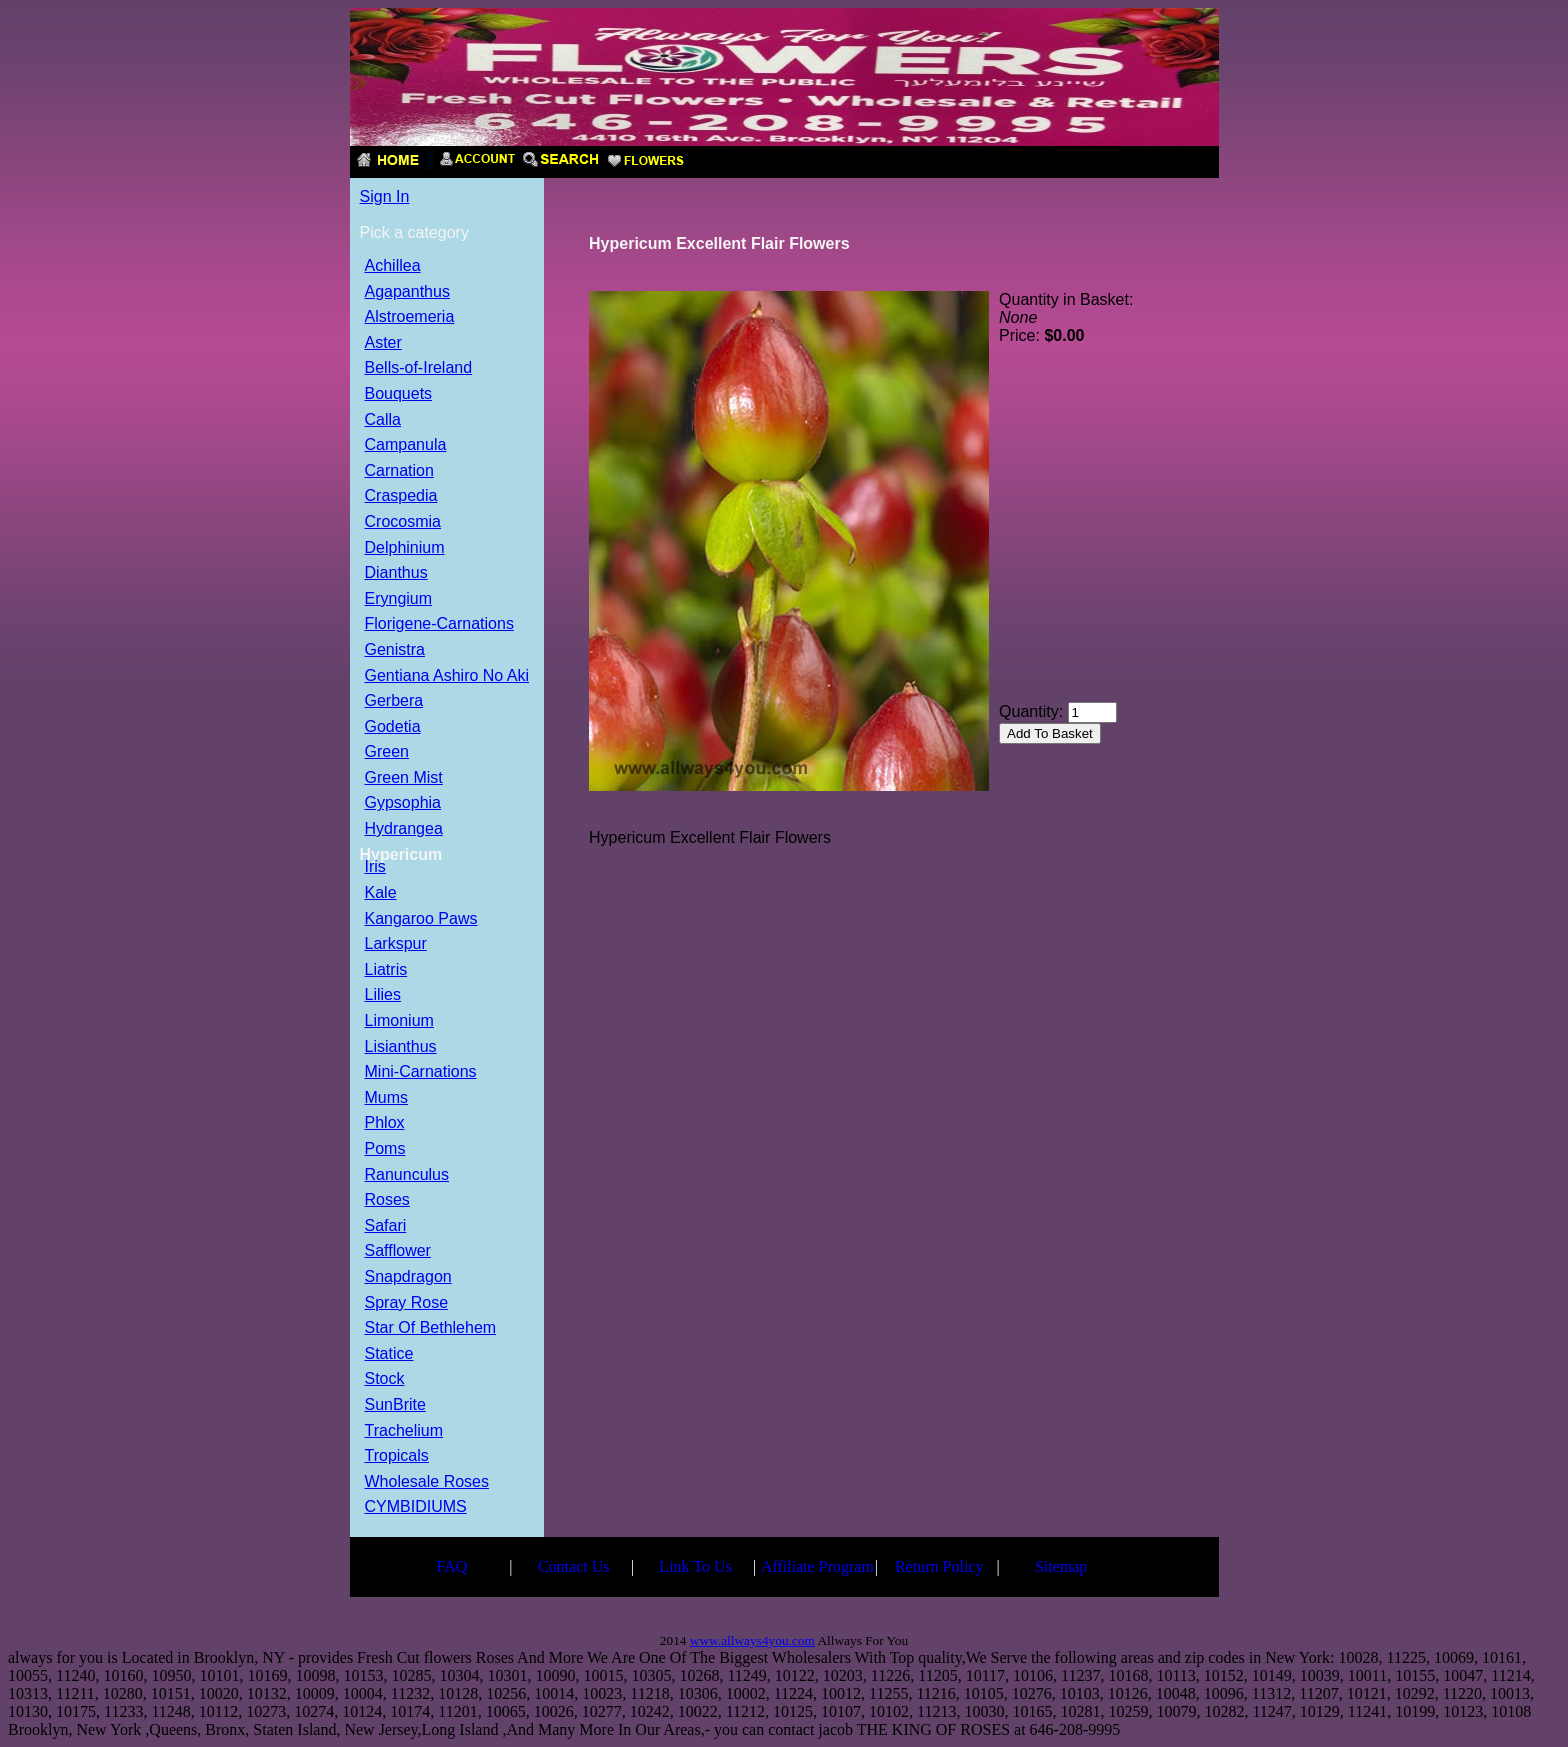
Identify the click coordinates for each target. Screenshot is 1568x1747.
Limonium (399, 1021)
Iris (375, 867)
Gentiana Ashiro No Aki (447, 676)
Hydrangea (404, 829)
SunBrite (395, 1405)
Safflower (398, 1251)
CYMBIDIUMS (416, 1507)
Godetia (393, 727)
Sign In (385, 196)
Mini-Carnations (421, 1072)
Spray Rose (407, 1303)
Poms (385, 1149)
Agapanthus (407, 292)
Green (387, 752)
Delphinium (405, 548)
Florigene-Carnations (439, 624)
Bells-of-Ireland (419, 368)
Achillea (393, 266)
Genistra (395, 650)
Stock (385, 1379)
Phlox (385, 1123)
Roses (387, 1200)
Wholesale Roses (427, 1482)
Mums (387, 1098)
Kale (381, 893)
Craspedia (401, 496)
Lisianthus (401, 1047)
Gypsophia (403, 803)
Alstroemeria (410, 317)
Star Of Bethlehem (431, 1328)
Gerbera (394, 701)
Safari (386, 1226)
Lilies (383, 995)
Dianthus (396, 573)
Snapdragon (408, 1277)
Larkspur (396, 944)
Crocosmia (403, 522)
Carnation (399, 471)
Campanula (406, 445)
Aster (383, 343)
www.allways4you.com (752, 1640)
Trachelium (404, 1431)
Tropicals (397, 1456)
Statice (389, 1354)
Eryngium (399, 599)
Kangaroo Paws (421, 919)
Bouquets (399, 394)
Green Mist (404, 778)
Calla (383, 420)
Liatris (386, 970)
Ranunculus (407, 1175)
